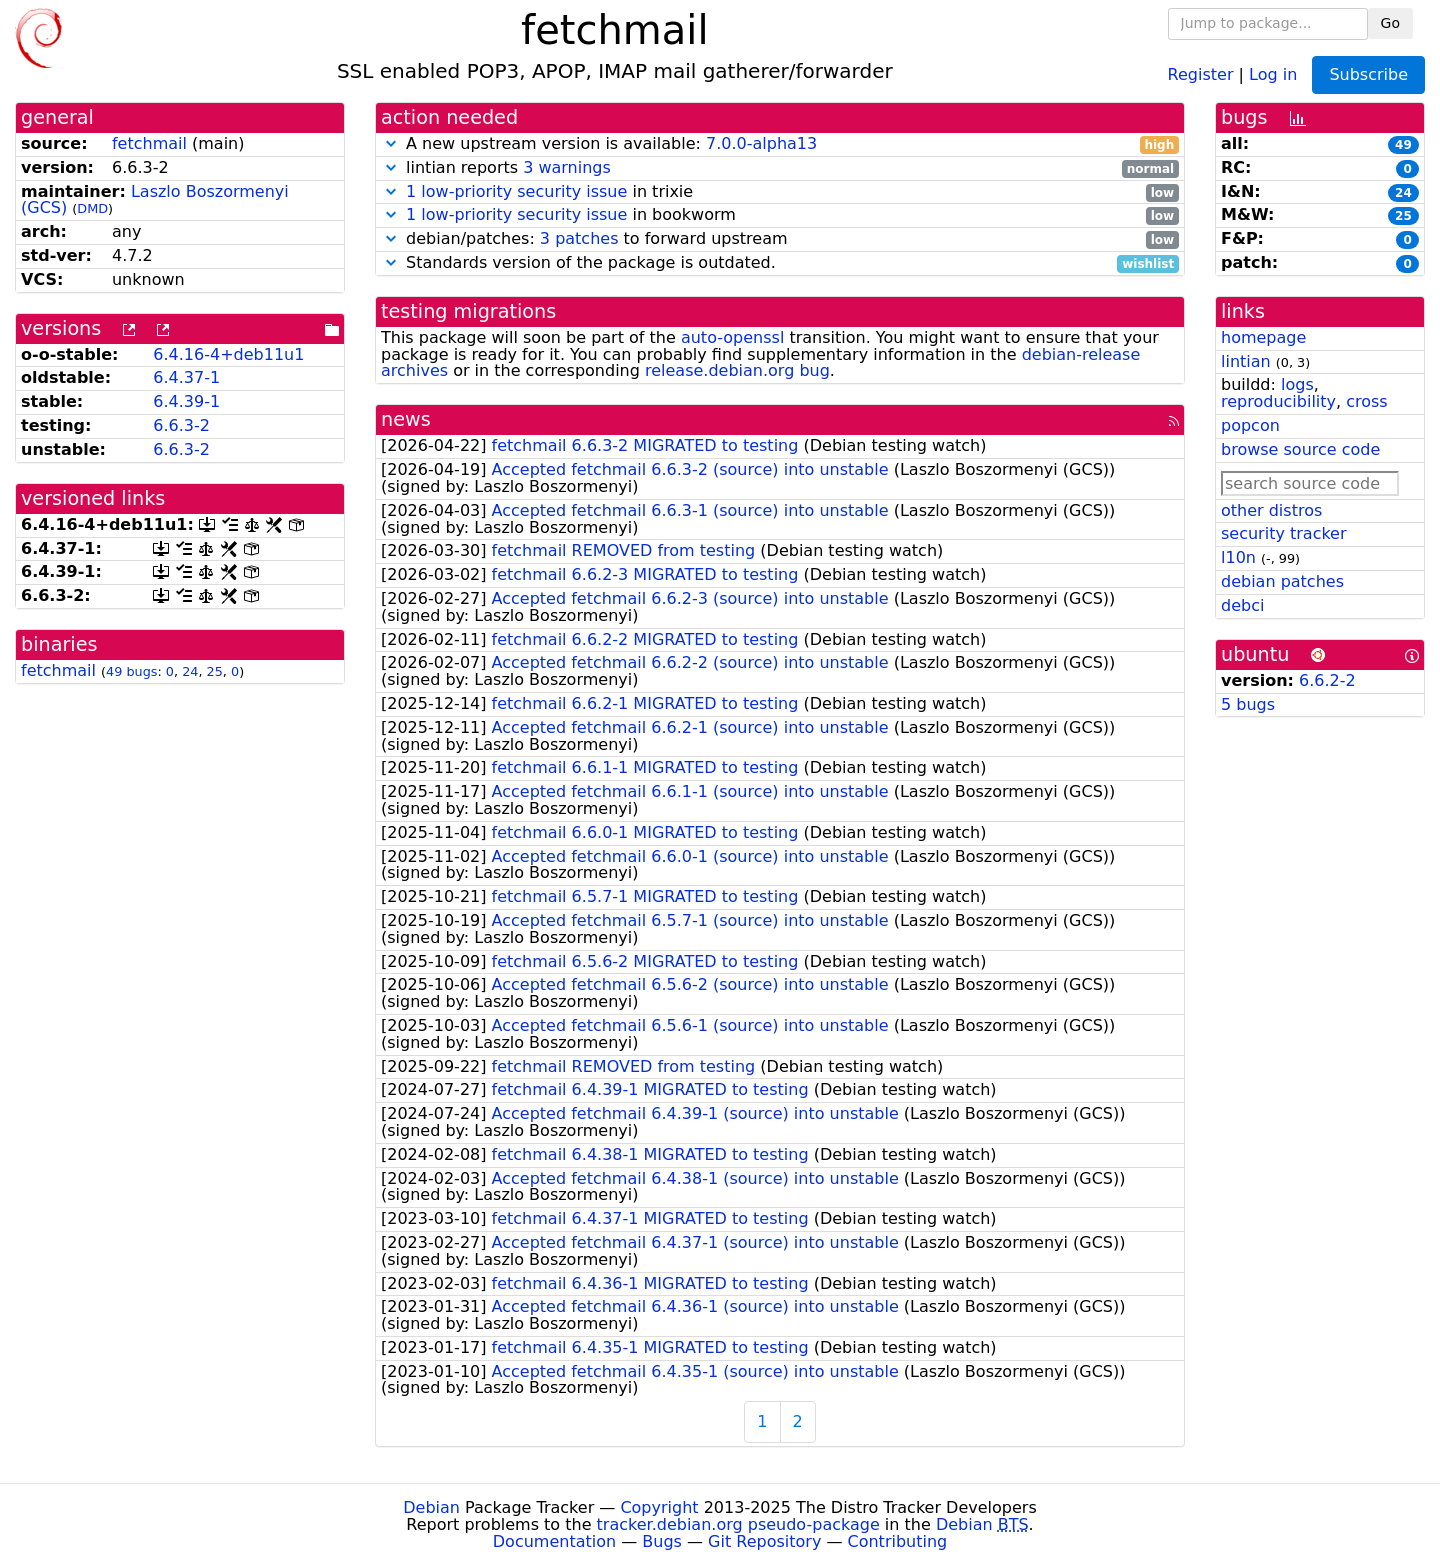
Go (1390, 23)
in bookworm (780, 215)
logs (1297, 384)
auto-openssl (732, 337)
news (406, 419)
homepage (1263, 337)
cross (1366, 401)
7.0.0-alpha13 (761, 143)
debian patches (1282, 581)
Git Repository (764, 1541)
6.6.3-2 (181, 425)
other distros (1271, 510)
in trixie (780, 192)
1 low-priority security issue (516, 191)
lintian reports (780, 168)
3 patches (579, 238)
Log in (1273, 73)
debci (1242, 605)
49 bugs (131, 671)
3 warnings (567, 167)
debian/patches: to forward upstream (780, 239)
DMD (92, 208)
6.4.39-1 (186, 401)
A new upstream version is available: (780, 144)
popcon (1250, 425)
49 (1403, 145)
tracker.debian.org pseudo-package (738, 1524)
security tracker (1284, 533)
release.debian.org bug (737, 370)
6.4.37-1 (186, 377)
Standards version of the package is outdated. (780, 263)
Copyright (659, 1507)
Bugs (662, 1541)
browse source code (1300, 449)
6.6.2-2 (1327, 680)
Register (1201, 73)
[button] (391, 143)
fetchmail (149, 143)
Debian (431, 1507)
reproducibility (1278, 401)
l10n (1238, 557)
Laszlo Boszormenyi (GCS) (155, 200)
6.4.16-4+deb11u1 (228, 354)
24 (190, 671)
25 (215, 671)
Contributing (898, 1541)
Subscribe (1368, 74)
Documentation (554, 1541)
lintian (1246, 361)
